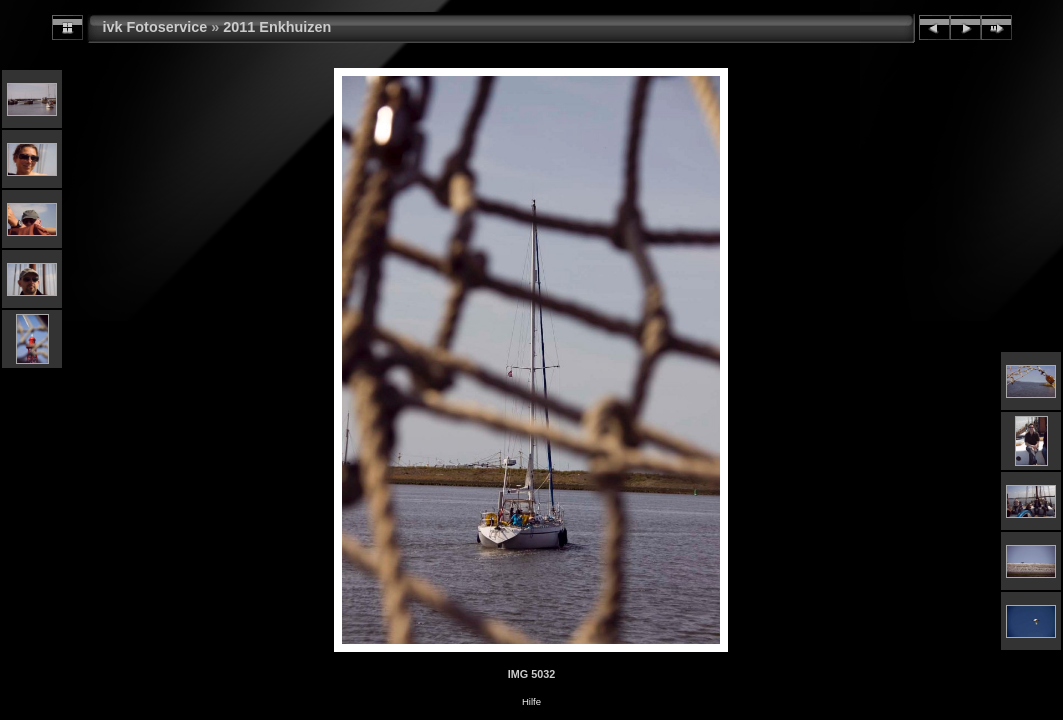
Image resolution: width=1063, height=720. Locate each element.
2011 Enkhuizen (277, 27)
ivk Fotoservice (155, 27)
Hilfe (531, 701)
